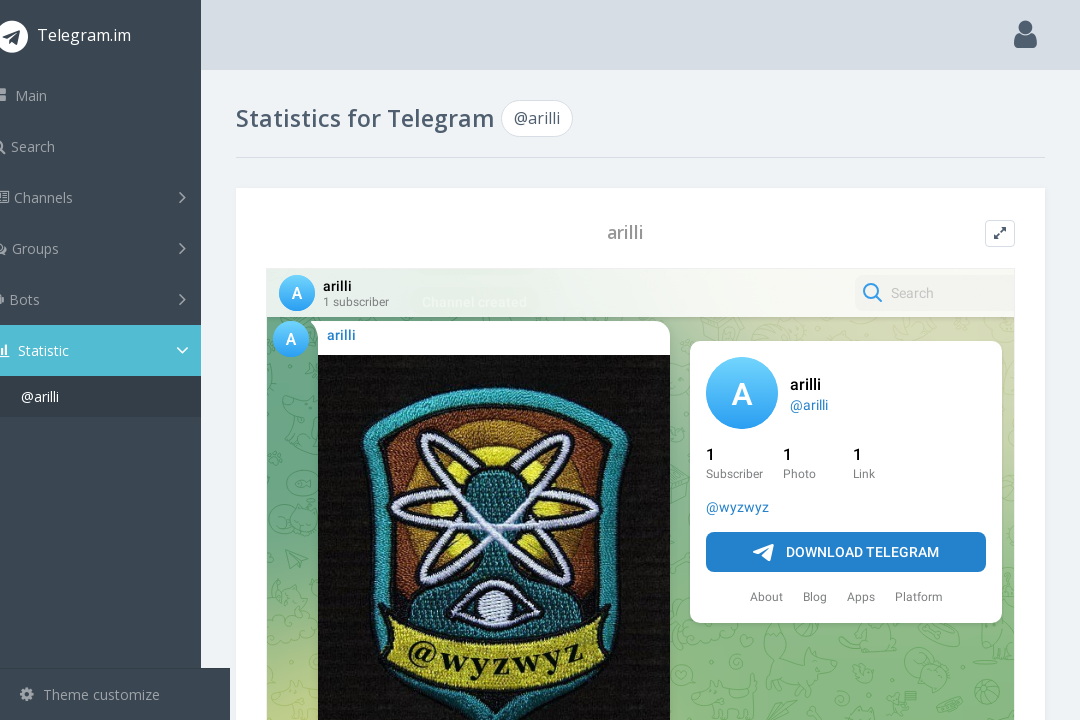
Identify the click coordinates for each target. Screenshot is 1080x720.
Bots (117, 299)
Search (52, 146)
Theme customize (90, 694)
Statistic (121, 350)
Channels (117, 197)
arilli (640, 232)
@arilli (69, 396)
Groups (117, 248)
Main (48, 95)
